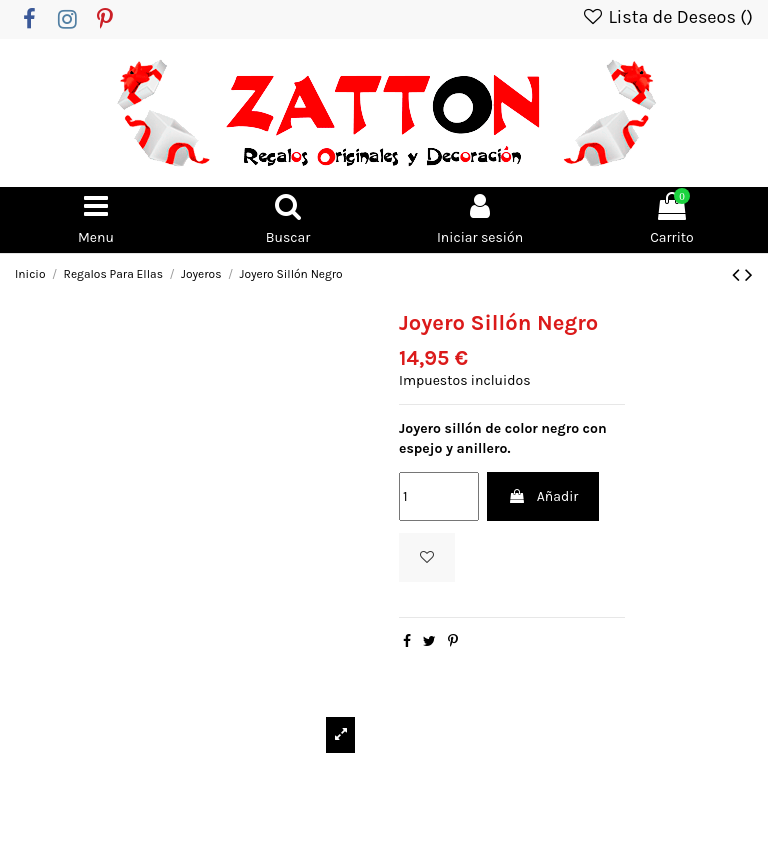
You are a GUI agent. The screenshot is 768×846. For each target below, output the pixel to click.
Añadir (543, 496)
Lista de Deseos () (667, 17)
